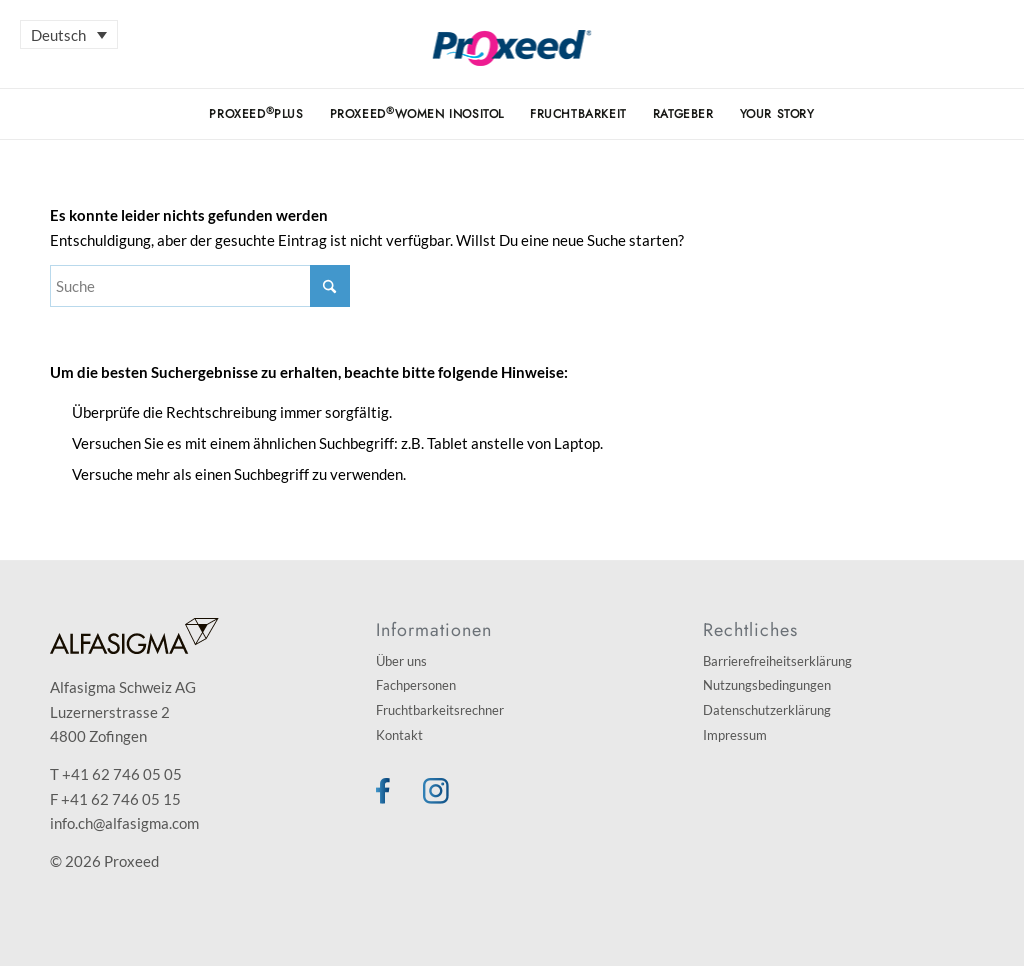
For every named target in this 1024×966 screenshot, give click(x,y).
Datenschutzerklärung (767, 710)
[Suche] (200, 286)
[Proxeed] (512, 59)
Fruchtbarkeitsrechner (440, 710)
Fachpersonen (416, 685)
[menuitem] (256, 114)
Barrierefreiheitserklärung (777, 661)
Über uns (401, 661)
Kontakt (399, 735)
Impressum (735, 735)
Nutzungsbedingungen (767, 685)
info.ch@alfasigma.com (124, 823)
